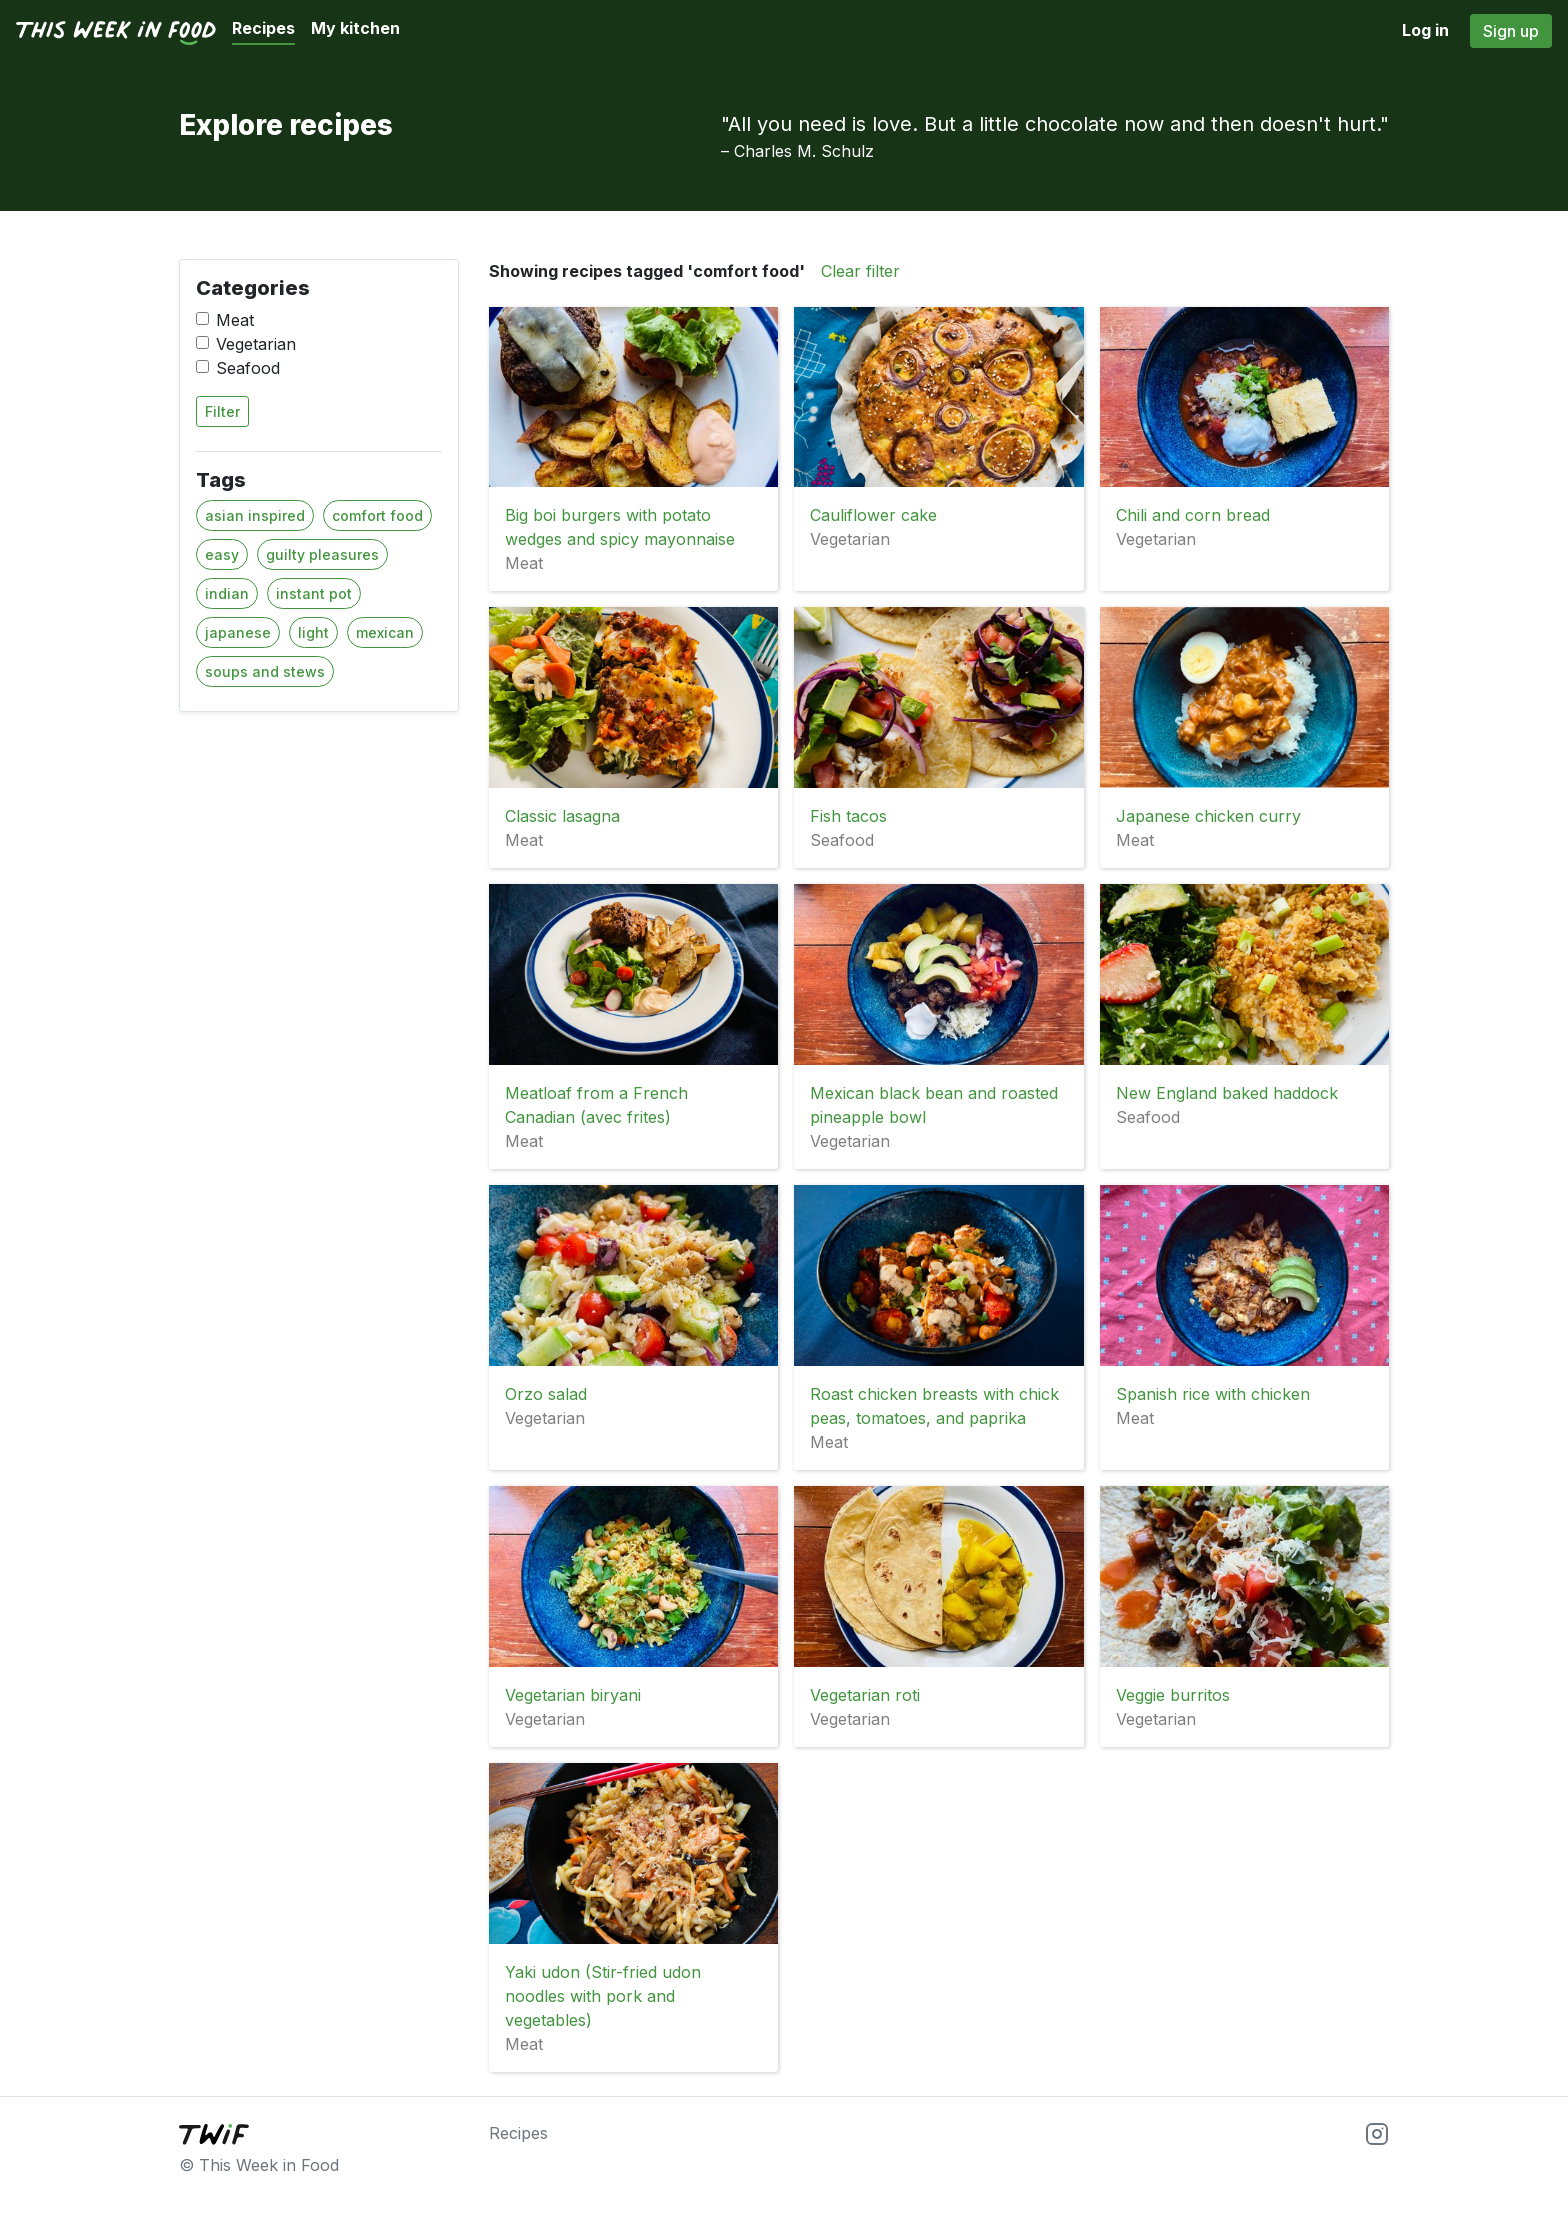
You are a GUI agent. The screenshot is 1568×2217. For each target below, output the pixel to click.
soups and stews (265, 671)
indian (227, 593)
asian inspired (255, 515)
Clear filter (860, 271)
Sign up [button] (1511, 31)
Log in (1425, 30)
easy (222, 554)
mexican (385, 632)
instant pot (314, 593)
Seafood (248, 368)
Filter (222, 411)
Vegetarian (256, 344)
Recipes (263, 28)
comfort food (377, 515)
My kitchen (355, 28)
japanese (238, 632)
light (313, 632)
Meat (235, 320)
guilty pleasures (322, 554)
